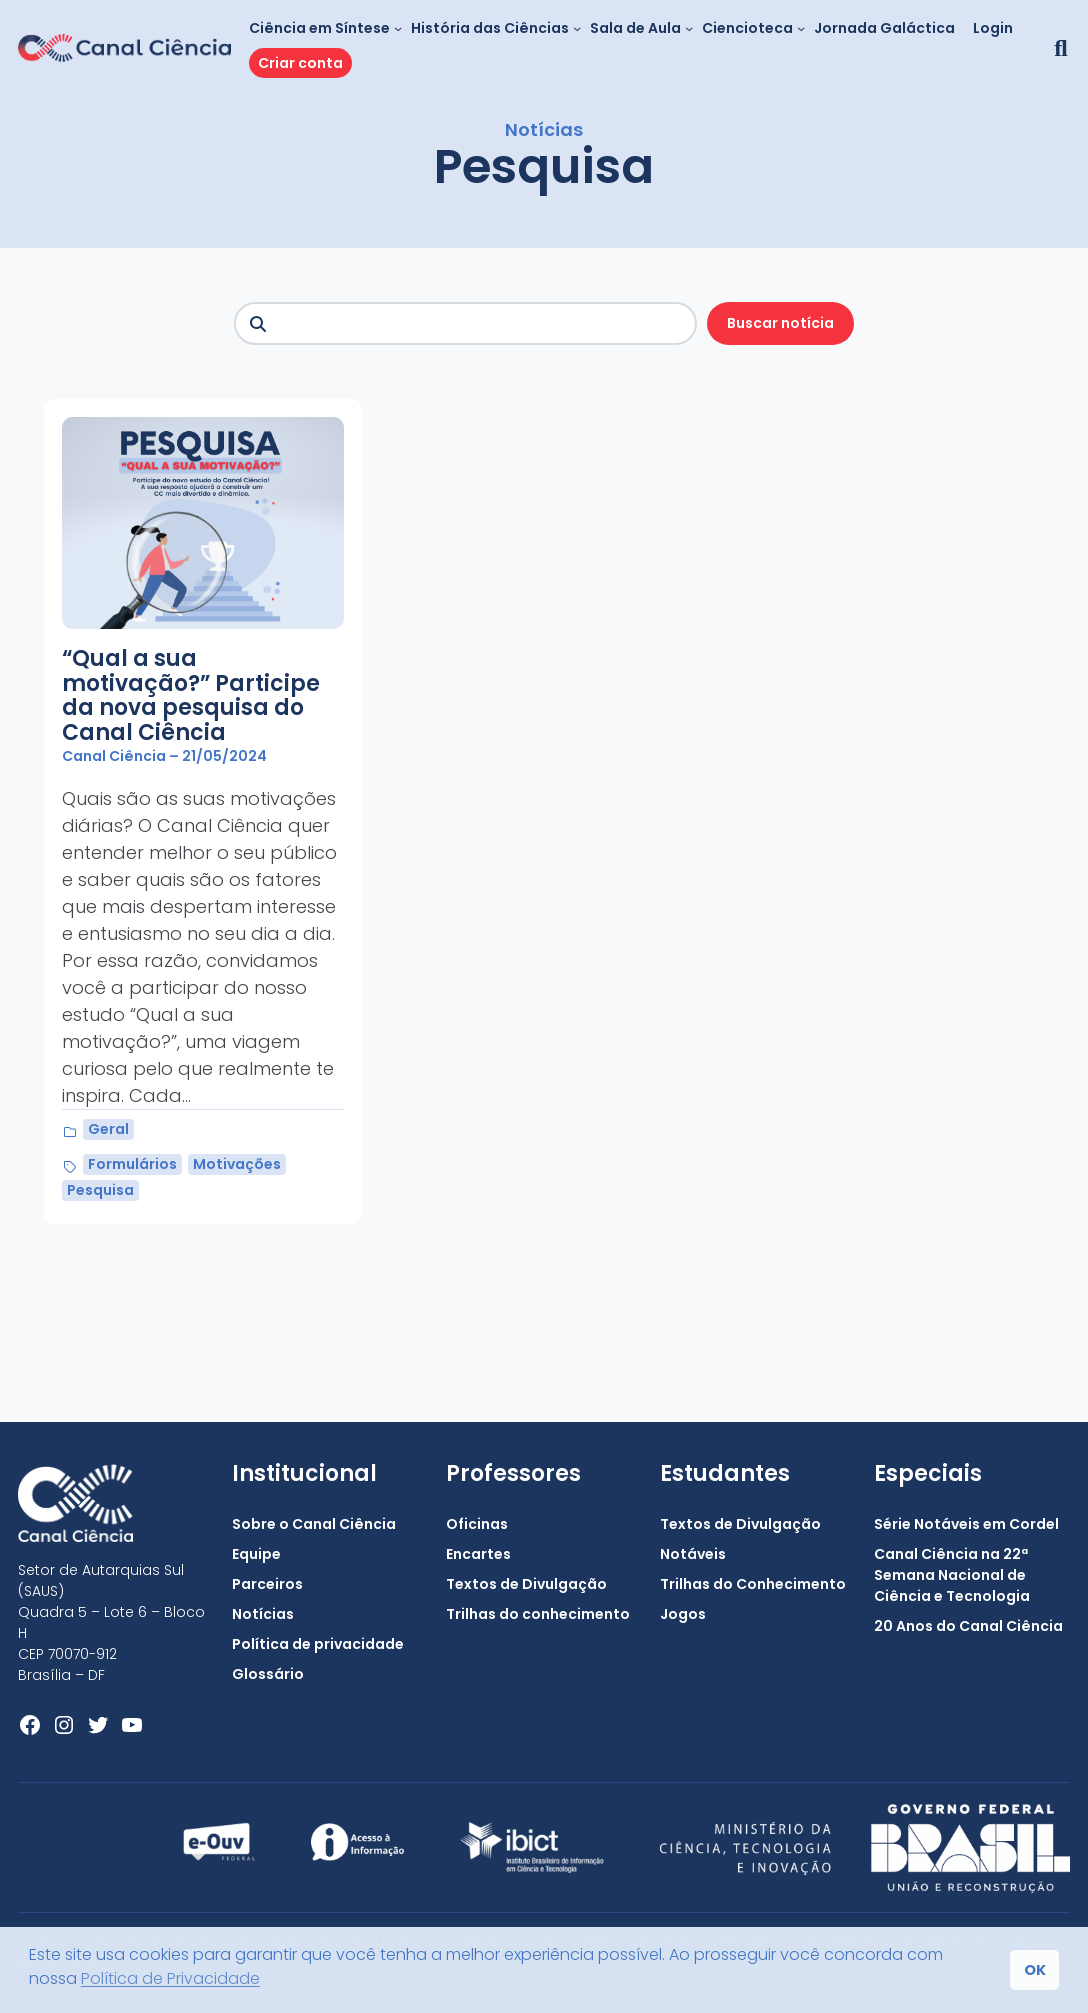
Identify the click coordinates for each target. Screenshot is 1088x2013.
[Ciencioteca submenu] (801, 28)
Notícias (544, 129)
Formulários (132, 1164)
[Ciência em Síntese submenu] (398, 28)
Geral (108, 1129)
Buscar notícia (780, 323)
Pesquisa (100, 1190)
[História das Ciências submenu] (577, 28)
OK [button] (1035, 1970)
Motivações (237, 1164)
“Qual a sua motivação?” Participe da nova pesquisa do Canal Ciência (191, 696)
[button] (1058, 48)
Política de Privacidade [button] (170, 1978)
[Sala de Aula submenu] (689, 28)
